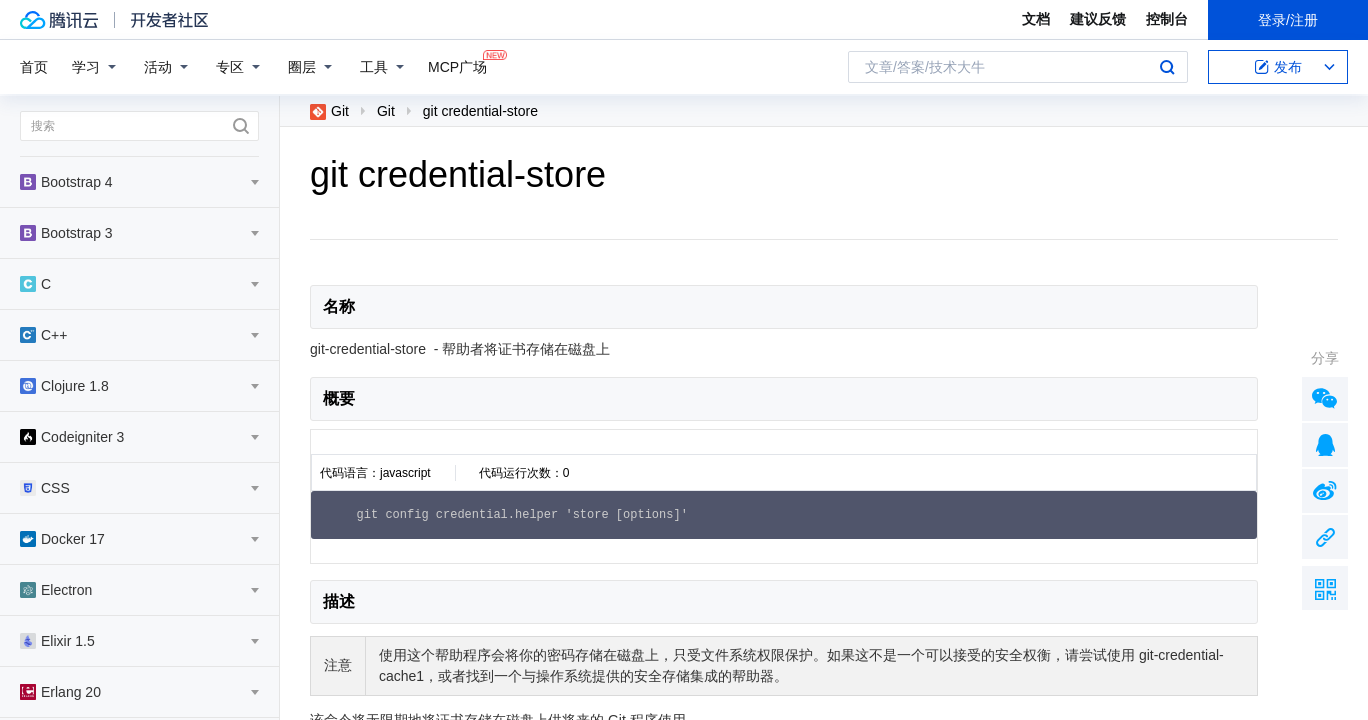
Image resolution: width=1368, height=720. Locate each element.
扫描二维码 (1325, 588)
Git (329, 111)
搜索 (1167, 67)
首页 (34, 67)
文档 (1036, 19)
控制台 (1167, 19)
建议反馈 (1098, 19)
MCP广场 (457, 65)
